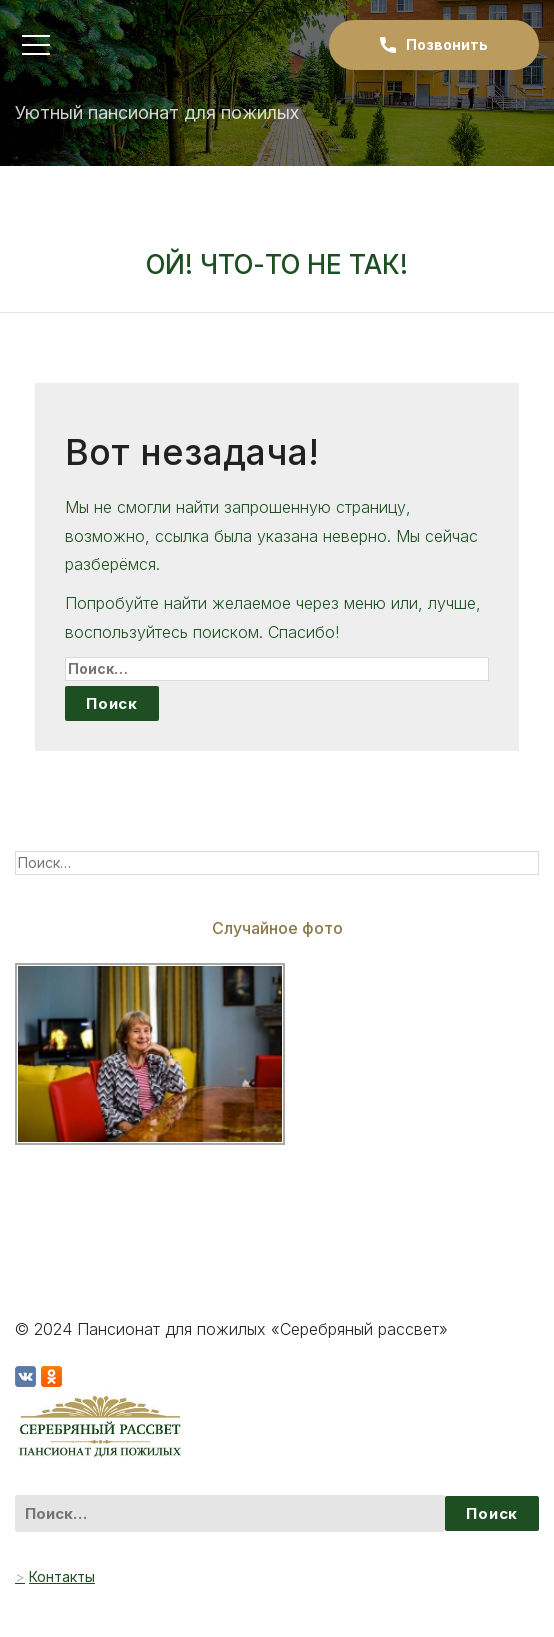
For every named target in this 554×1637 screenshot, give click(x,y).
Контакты (62, 1576)
